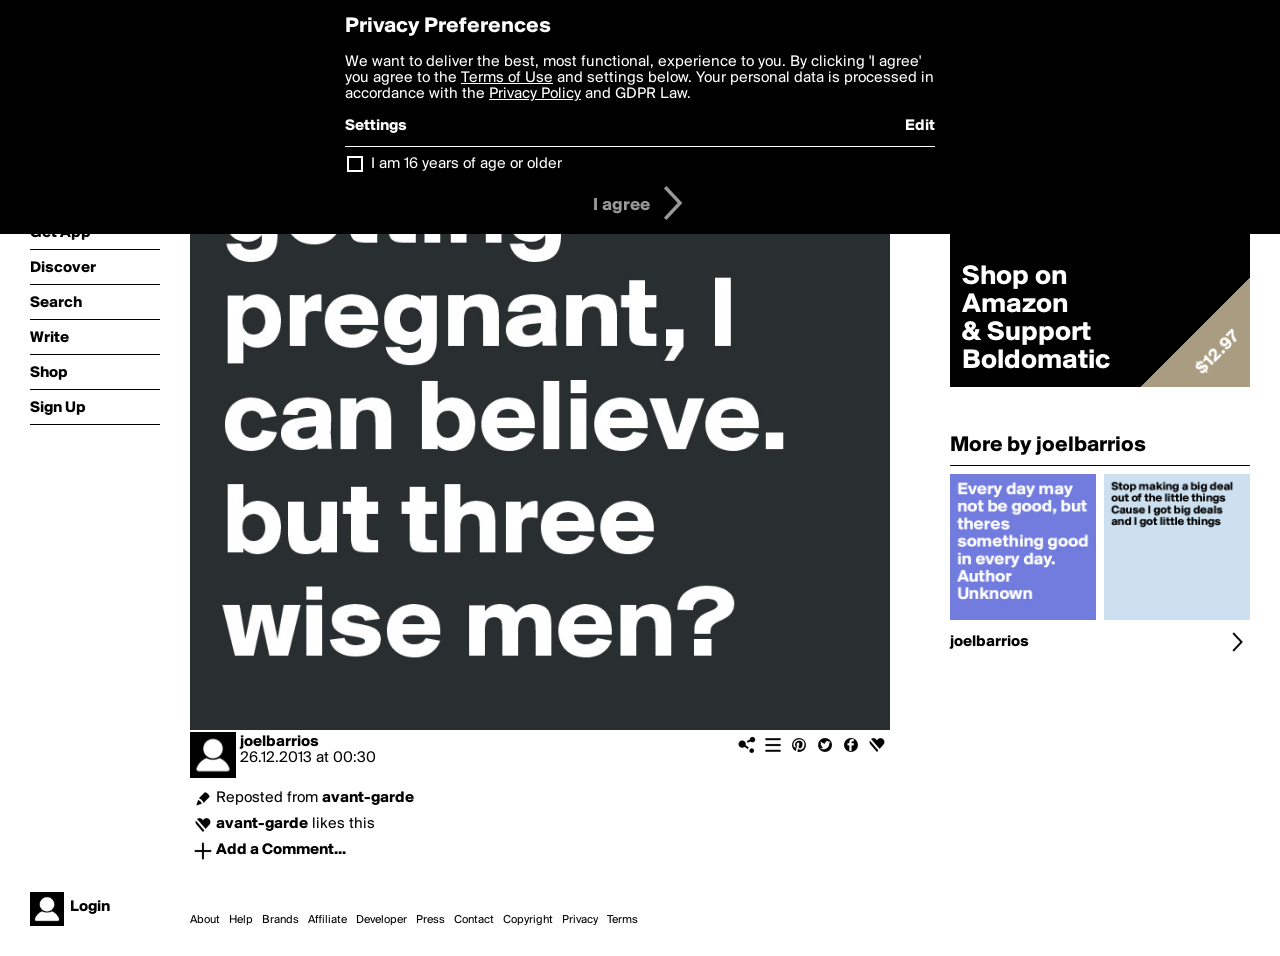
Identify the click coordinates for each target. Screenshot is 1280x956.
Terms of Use (507, 78)
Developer (381, 920)
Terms (622, 920)
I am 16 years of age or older (466, 164)
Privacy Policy (535, 94)
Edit (920, 126)
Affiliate (327, 920)
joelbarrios (279, 742)
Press (430, 920)
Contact (474, 920)
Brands (280, 920)
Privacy (580, 920)
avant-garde (368, 798)
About (205, 920)
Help (241, 920)
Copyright (528, 920)
